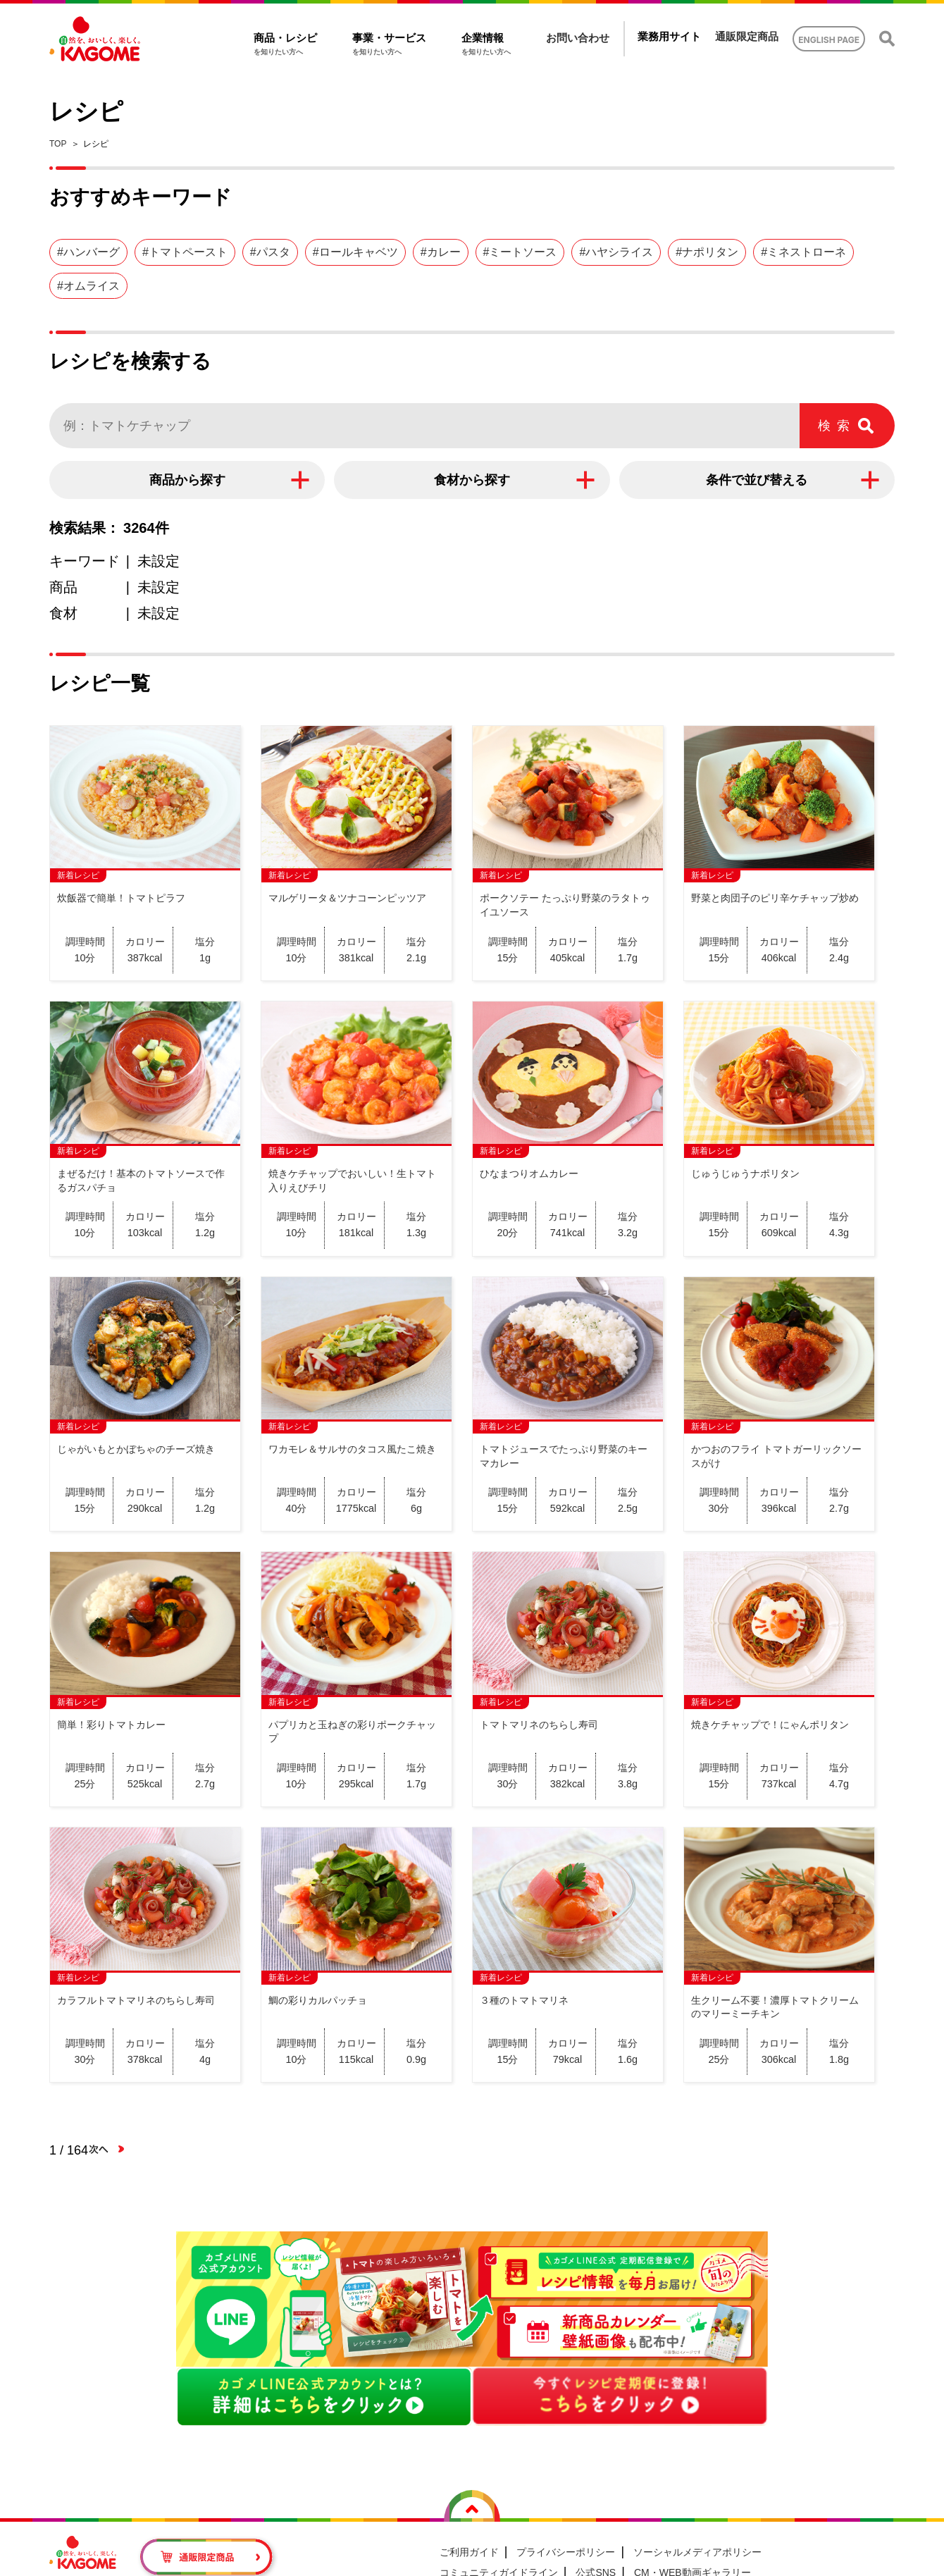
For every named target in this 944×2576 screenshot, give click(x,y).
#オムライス (88, 286)
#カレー (441, 252)
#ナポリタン (707, 252)
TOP (57, 144)
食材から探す (472, 480)
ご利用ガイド (469, 2552)
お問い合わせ (577, 37)
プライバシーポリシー (565, 2552)
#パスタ (270, 252)
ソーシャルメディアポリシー (697, 2552)
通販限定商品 (746, 36)
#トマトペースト (185, 252)
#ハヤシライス (616, 252)
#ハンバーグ (88, 252)
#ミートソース (520, 252)
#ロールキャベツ (355, 252)
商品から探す (187, 480)
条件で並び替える (756, 480)
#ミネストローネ (803, 252)
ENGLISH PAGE (828, 40)
